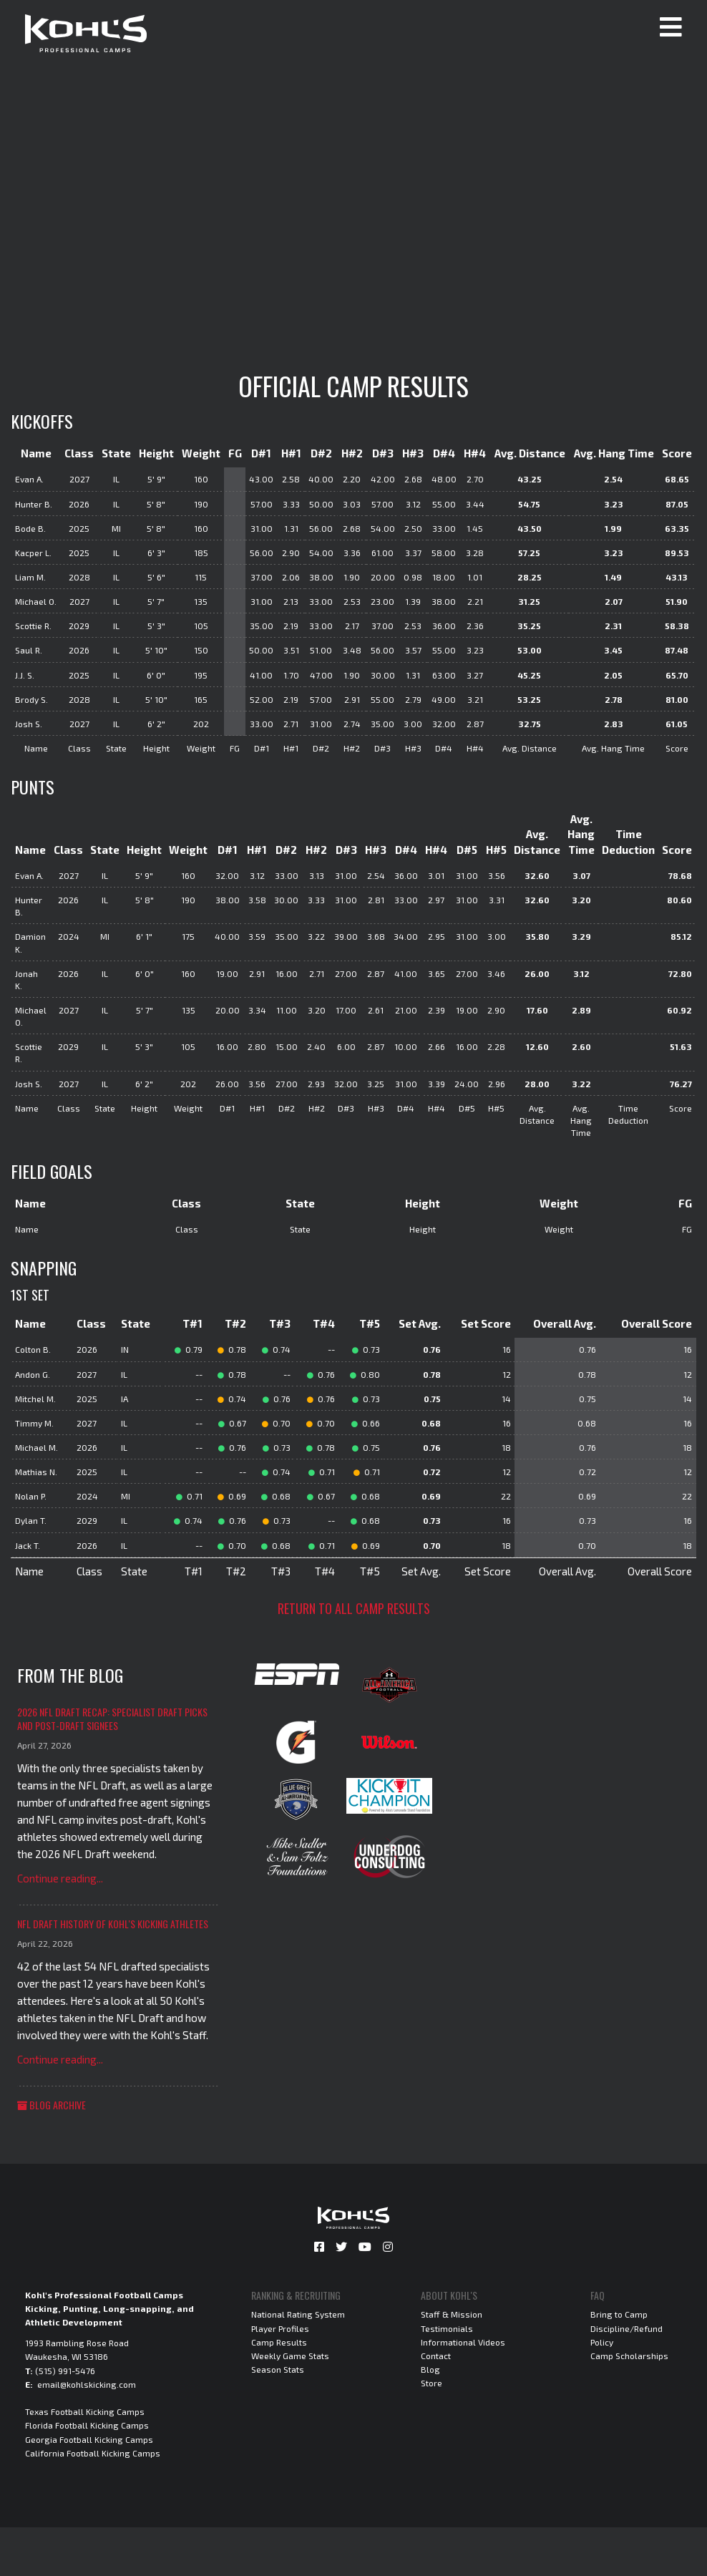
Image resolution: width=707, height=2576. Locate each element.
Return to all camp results (354, 1608)
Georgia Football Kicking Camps (89, 2439)
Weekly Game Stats (290, 2356)
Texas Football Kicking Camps (85, 2411)
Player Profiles (280, 2328)
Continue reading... (60, 1878)
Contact (436, 2356)
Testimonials (447, 2328)
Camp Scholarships (629, 2356)
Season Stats (277, 2369)
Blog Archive (51, 2104)
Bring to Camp (619, 2314)
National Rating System (298, 2314)
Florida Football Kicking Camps (87, 2425)
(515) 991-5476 (65, 2371)
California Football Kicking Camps (92, 2453)
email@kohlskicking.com (86, 2384)
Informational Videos (463, 2342)
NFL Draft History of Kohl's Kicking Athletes (112, 1923)
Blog (430, 2369)
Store (431, 2383)
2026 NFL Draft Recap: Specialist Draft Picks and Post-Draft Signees (112, 1719)
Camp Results (279, 2342)
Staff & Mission (451, 2314)
